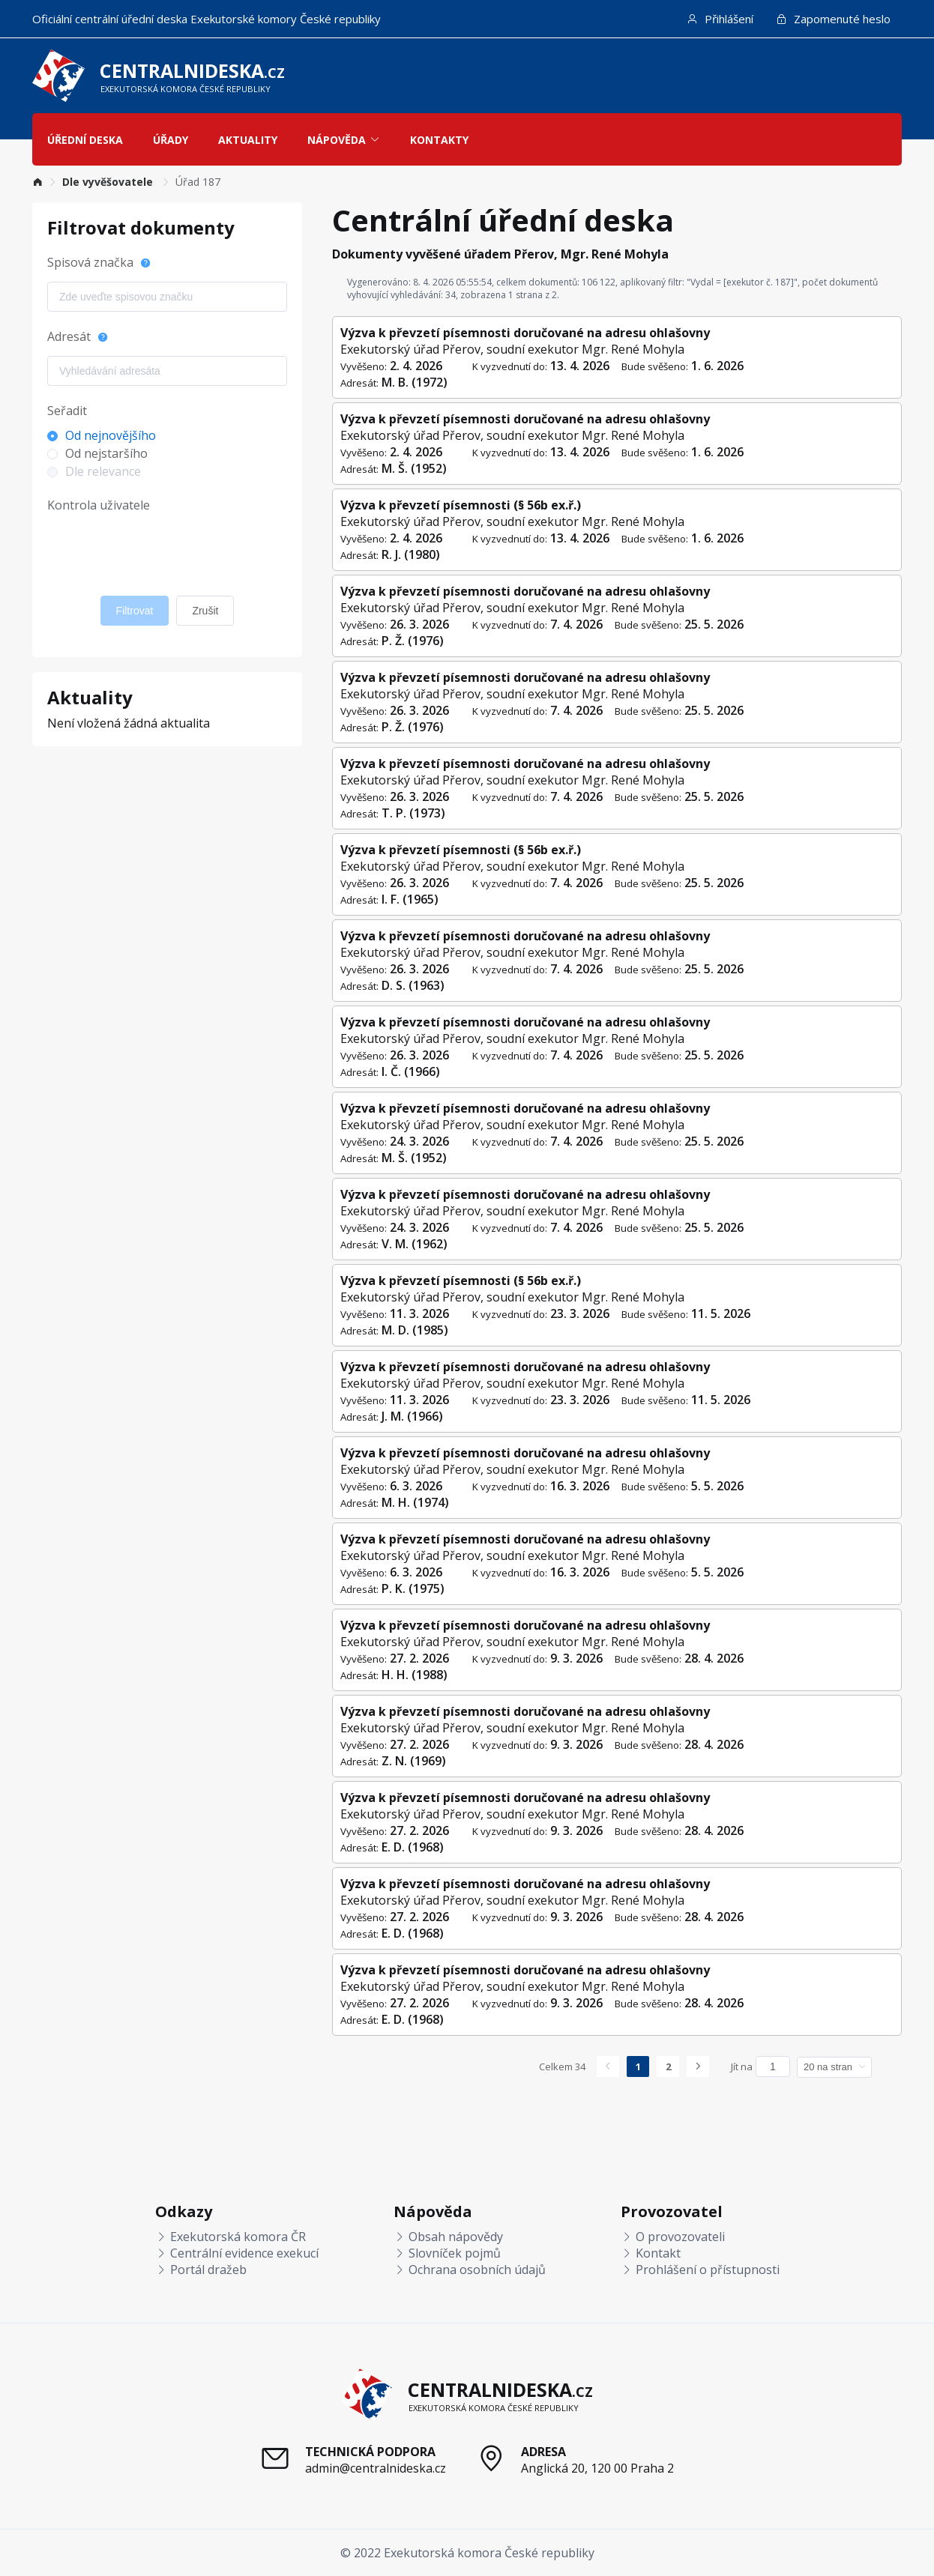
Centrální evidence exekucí (237, 2253)
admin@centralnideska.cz (375, 2468)
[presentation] (161, 550)
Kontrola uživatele (98, 505)
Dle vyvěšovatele (109, 182)
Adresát (69, 336)
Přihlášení (720, 18)
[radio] (156, 435)
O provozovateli (673, 2236)
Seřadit (67, 410)
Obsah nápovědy (448, 2236)
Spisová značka (90, 262)
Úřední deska (85, 140)
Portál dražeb (201, 2269)
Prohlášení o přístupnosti (700, 2269)
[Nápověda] (145, 270)
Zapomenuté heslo (833, 18)
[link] (37, 182)
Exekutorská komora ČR (230, 2236)
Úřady (170, 140)
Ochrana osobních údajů (470, 2269)
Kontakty (439, 140)
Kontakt (651, 2253)
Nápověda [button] (343, 140)
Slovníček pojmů (447, 2253)
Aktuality (247, 140)
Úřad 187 (197, 182)
